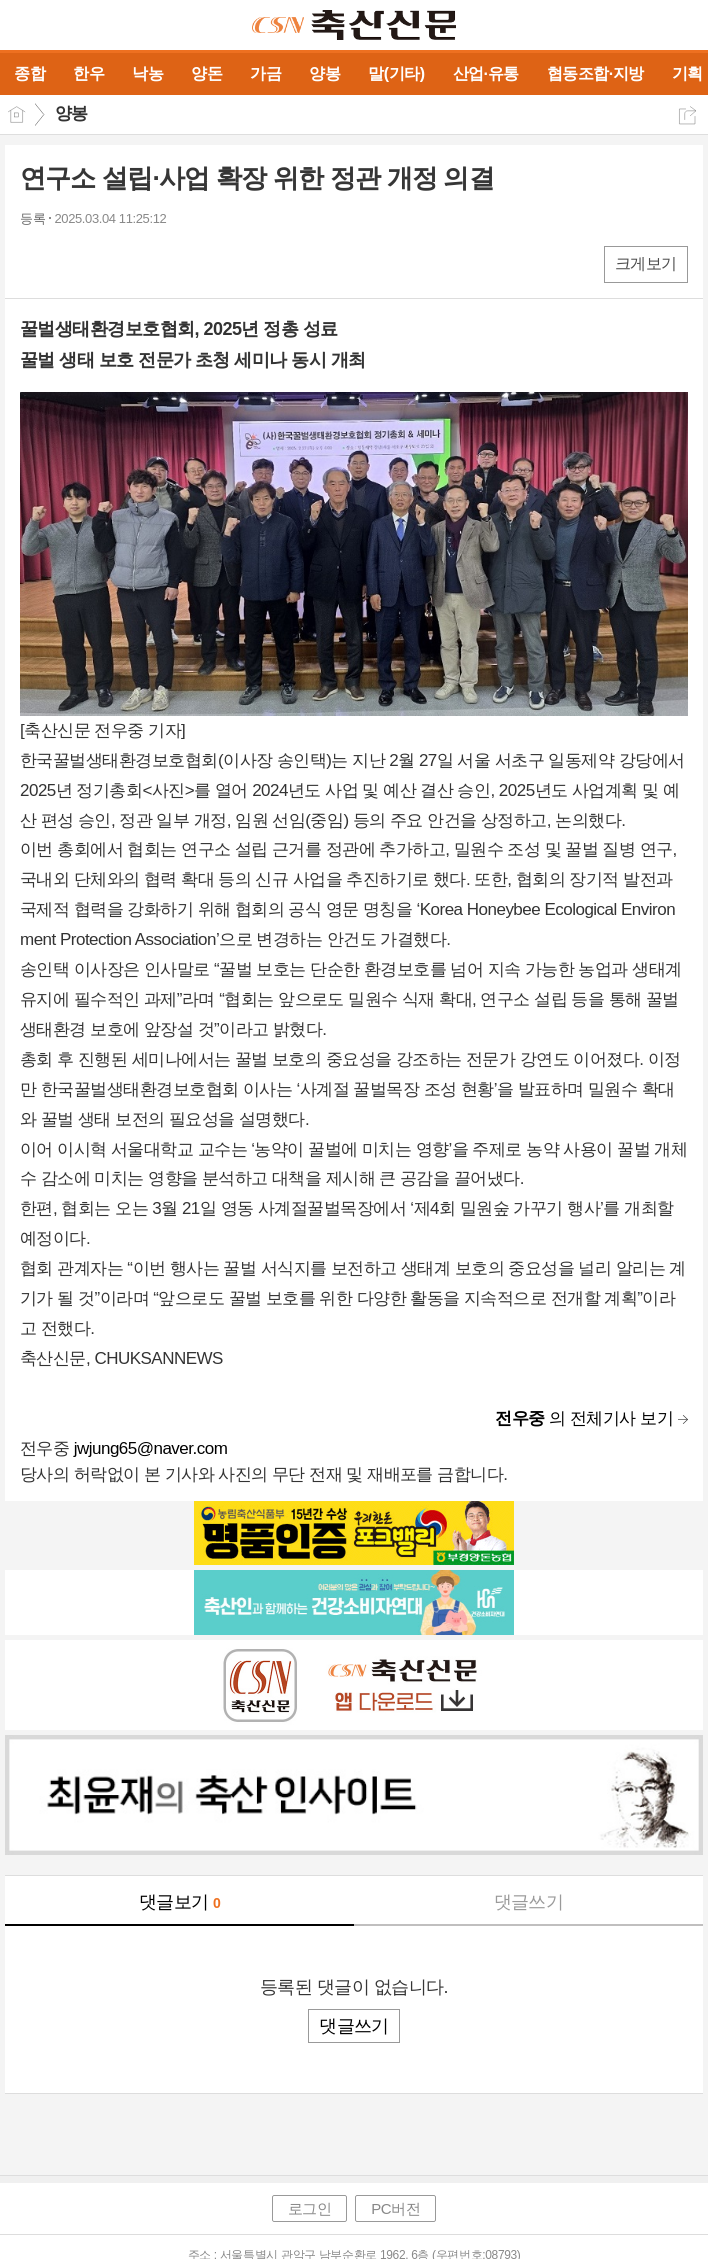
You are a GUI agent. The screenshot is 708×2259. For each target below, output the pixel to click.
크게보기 (646, 263)
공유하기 (687, 115)
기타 (157, 263)
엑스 (77, 263)
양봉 (71, 113)
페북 (37, 263)
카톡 (117, 263)
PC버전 (395, 2208)
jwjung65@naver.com (151, 1448)
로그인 (310, 2208)
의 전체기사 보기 (584, 1418)
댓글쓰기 (529, 1902)
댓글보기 (180, 1902)
